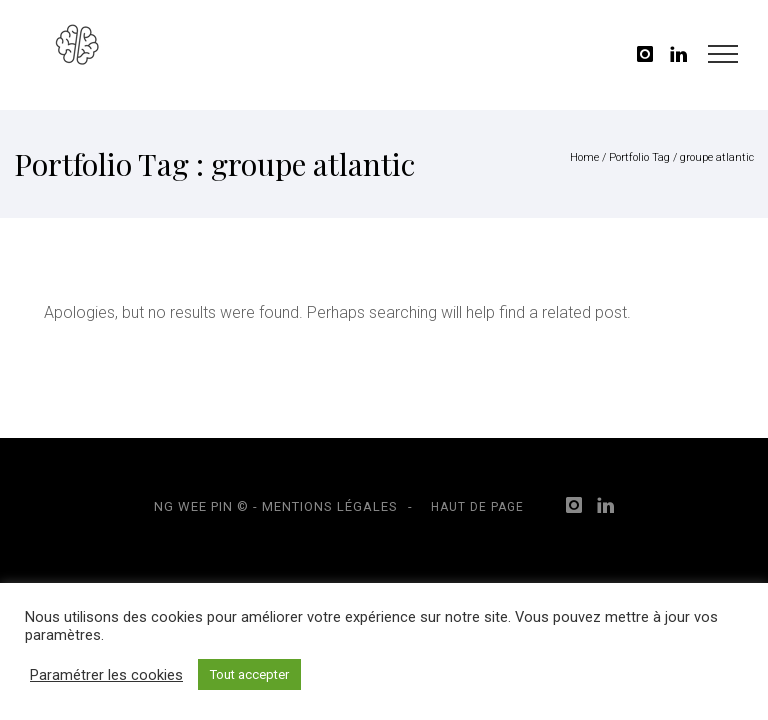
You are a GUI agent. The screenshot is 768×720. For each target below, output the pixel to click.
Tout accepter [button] (249, 674)
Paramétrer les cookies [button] (106, 675)
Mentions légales (330, 506)
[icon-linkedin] (679, 54)
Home (584, 157)
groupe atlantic (717, 157)
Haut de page (477, 507)
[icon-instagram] (651, 54)
